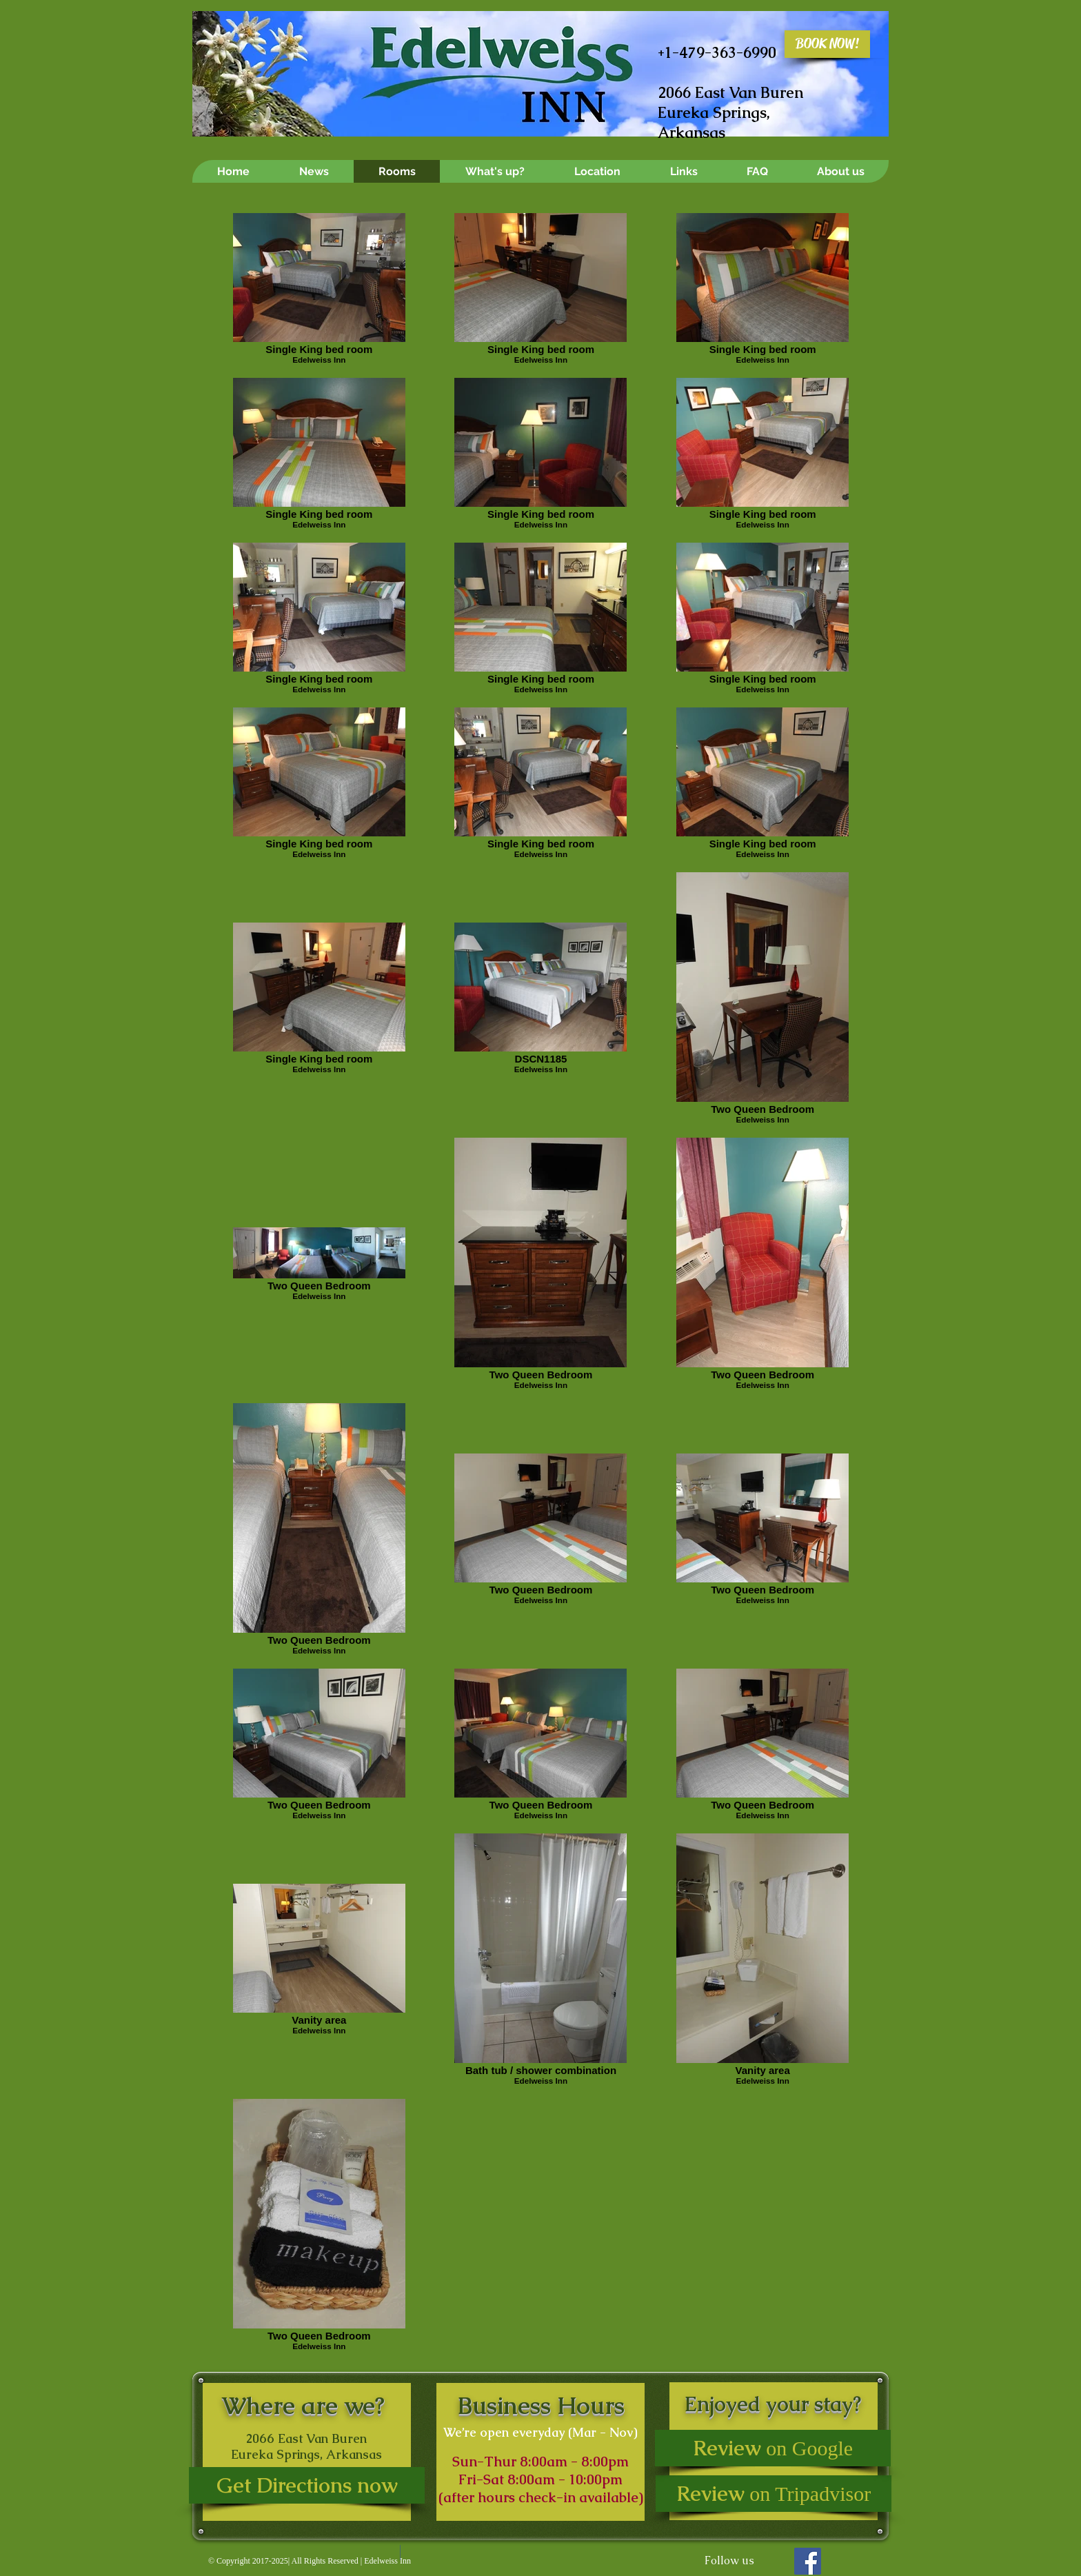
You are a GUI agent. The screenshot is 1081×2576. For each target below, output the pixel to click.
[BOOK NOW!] (827, 44)
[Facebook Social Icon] (807, 2561)
